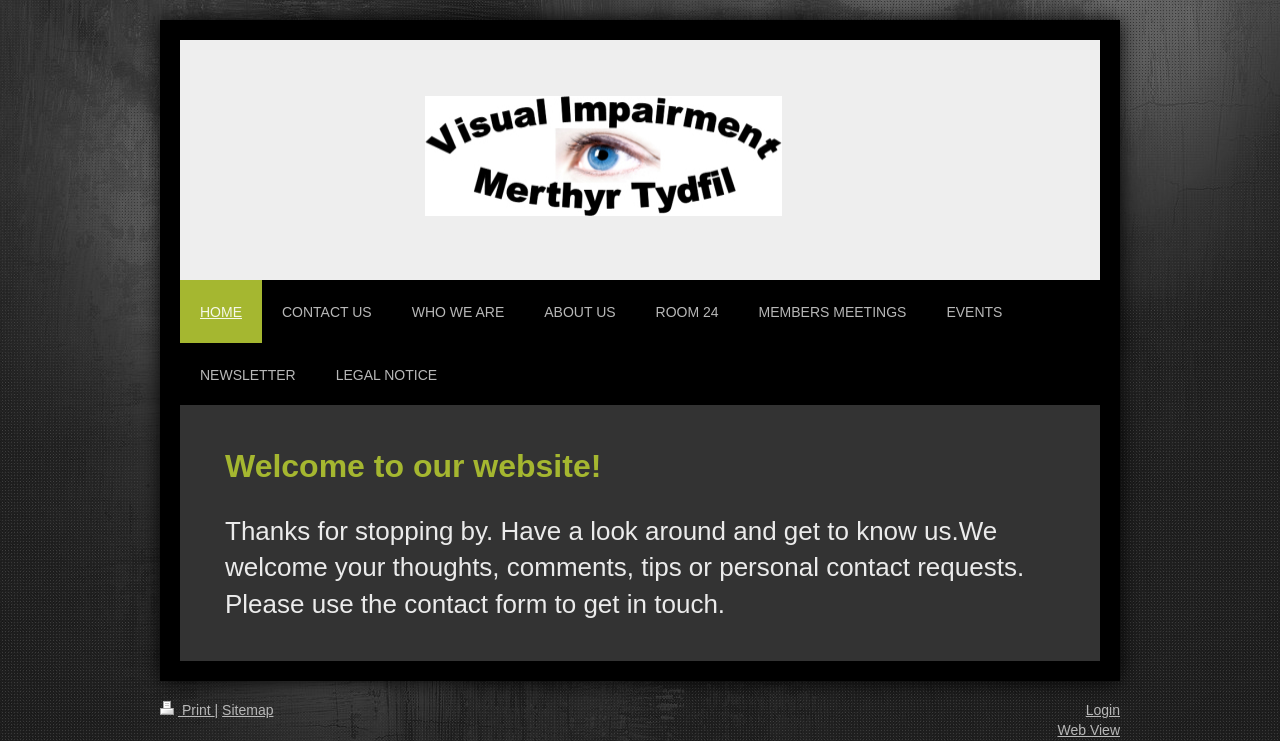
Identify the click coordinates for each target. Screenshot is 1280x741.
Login (1103, 710)
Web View (1088, 730)
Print (187, 710)
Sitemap (247, 710)
